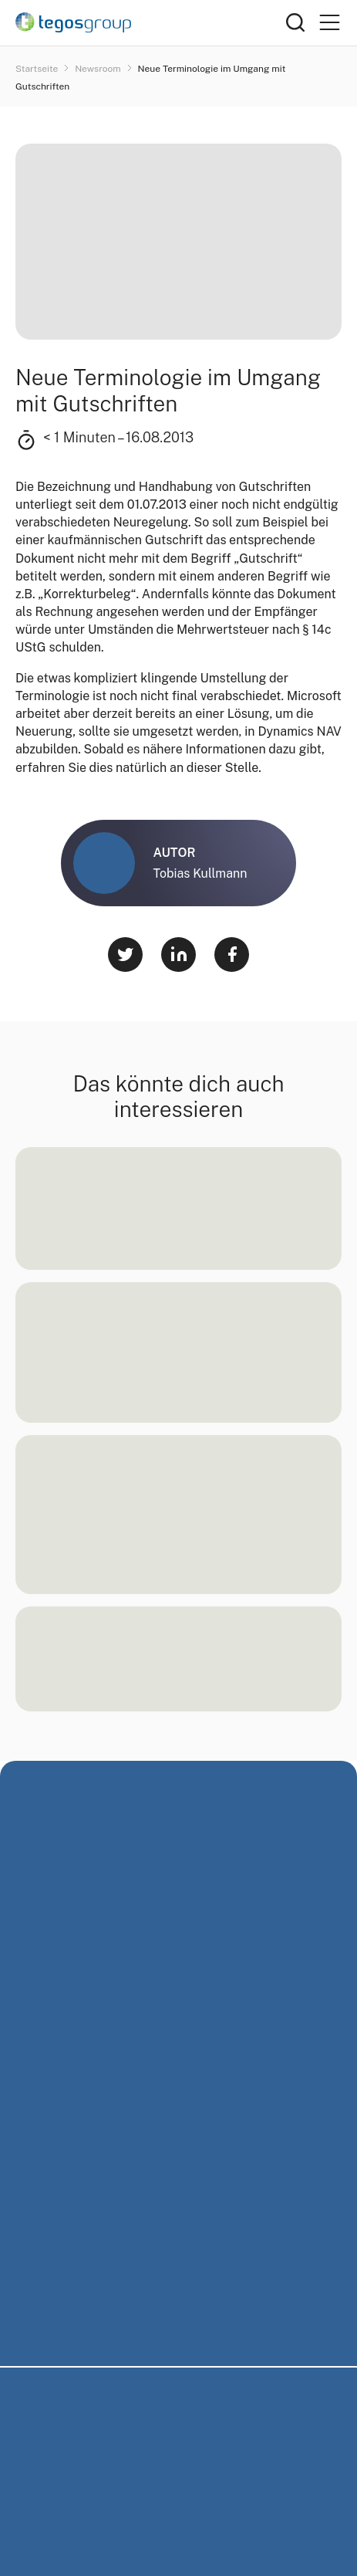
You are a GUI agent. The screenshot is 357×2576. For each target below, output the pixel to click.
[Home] (150, 22)
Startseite (37, 68)
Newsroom (99, 68)
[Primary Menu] (329, 23)
